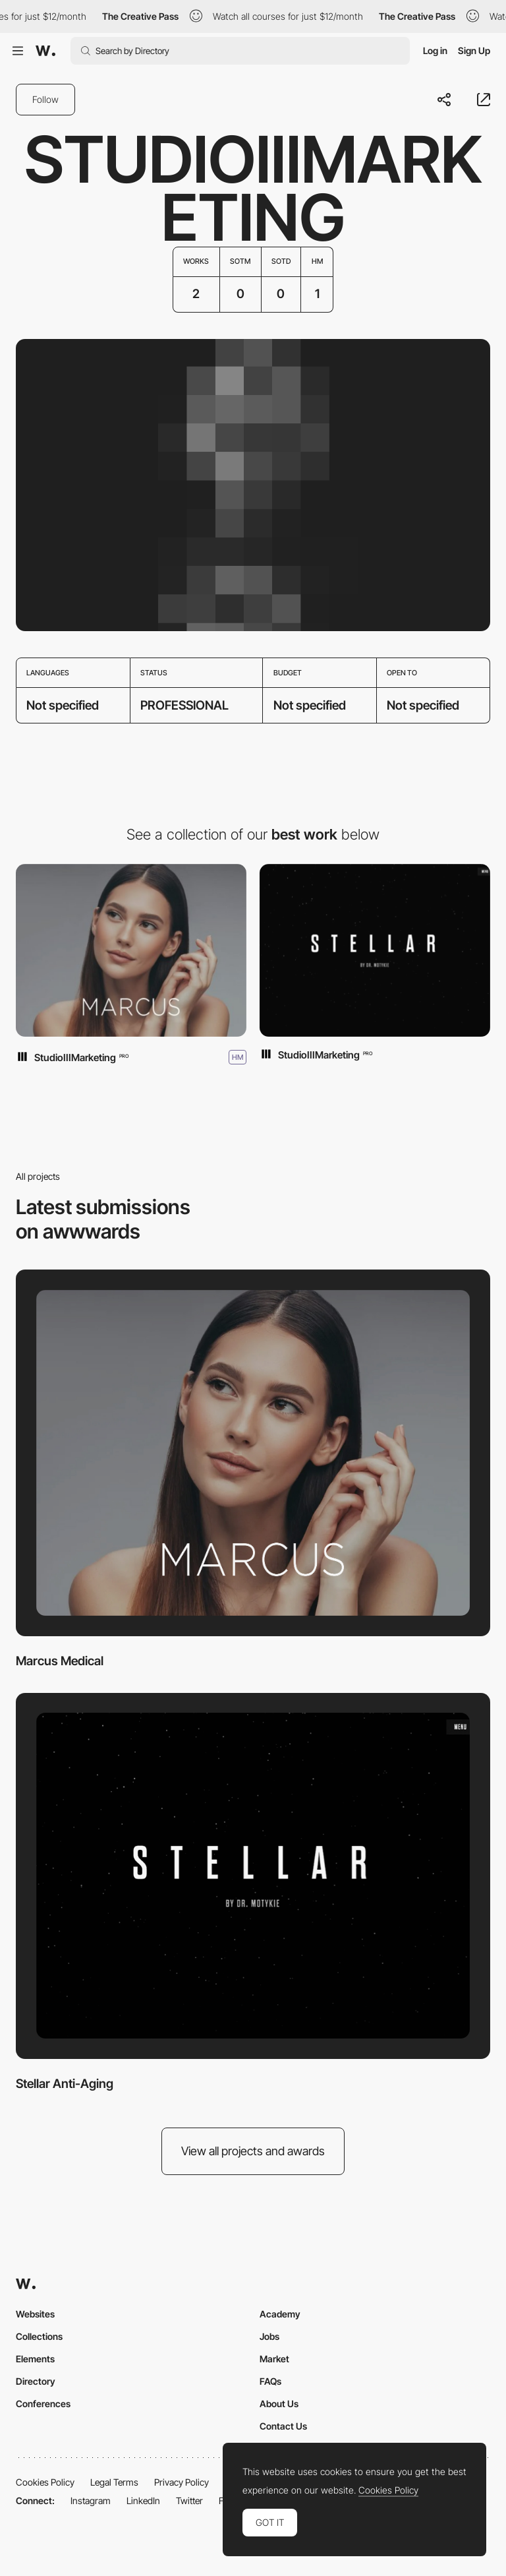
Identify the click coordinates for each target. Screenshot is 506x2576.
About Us (279, 2403)
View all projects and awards (253, 2151)
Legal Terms (114, 2482)
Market (274, 2358)
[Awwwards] (45, 51)
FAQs (270, 2381)
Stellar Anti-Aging (64, 2083)
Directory (35, 2381)
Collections (39, 2336)
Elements (35, 2358)
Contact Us (283, 2426)
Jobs (269, 2336)
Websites (35, 2313)
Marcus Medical (59, 1661)
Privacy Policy (181, 2482)
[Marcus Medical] (131, 950)
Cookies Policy (45, 2482)
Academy (280, 2313)
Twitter (189, 2500)
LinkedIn (143, 2500)
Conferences (43, 2403)
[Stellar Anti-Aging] (375, 950)
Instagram (90, 2500)
